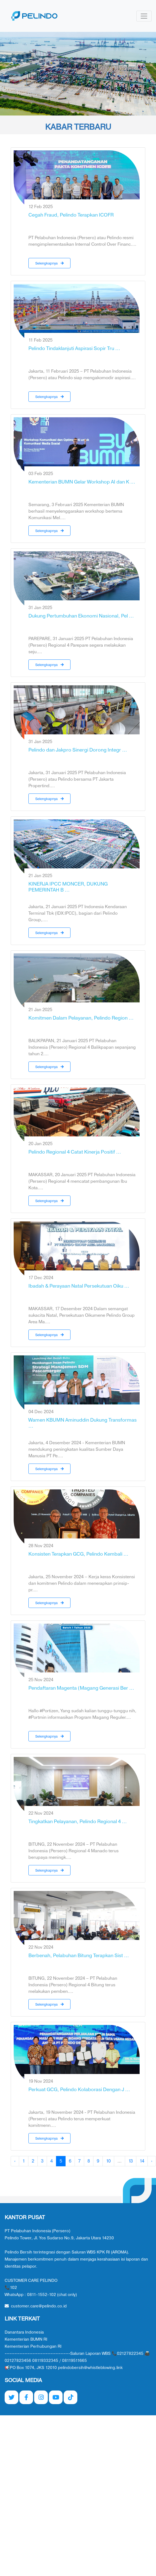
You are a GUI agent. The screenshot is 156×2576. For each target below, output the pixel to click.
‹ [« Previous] (15, 2161)
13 (130, 2161)
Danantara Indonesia (24, 2332)
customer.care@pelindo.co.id (36, 2306)
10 (108, 2161)
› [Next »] (151, 2161)
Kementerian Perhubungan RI (33, 2346)
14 (142, 2161)
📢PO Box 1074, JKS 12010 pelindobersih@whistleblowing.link (64, 2367)
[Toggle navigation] (144, 16)
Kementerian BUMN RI (26, 2339)
